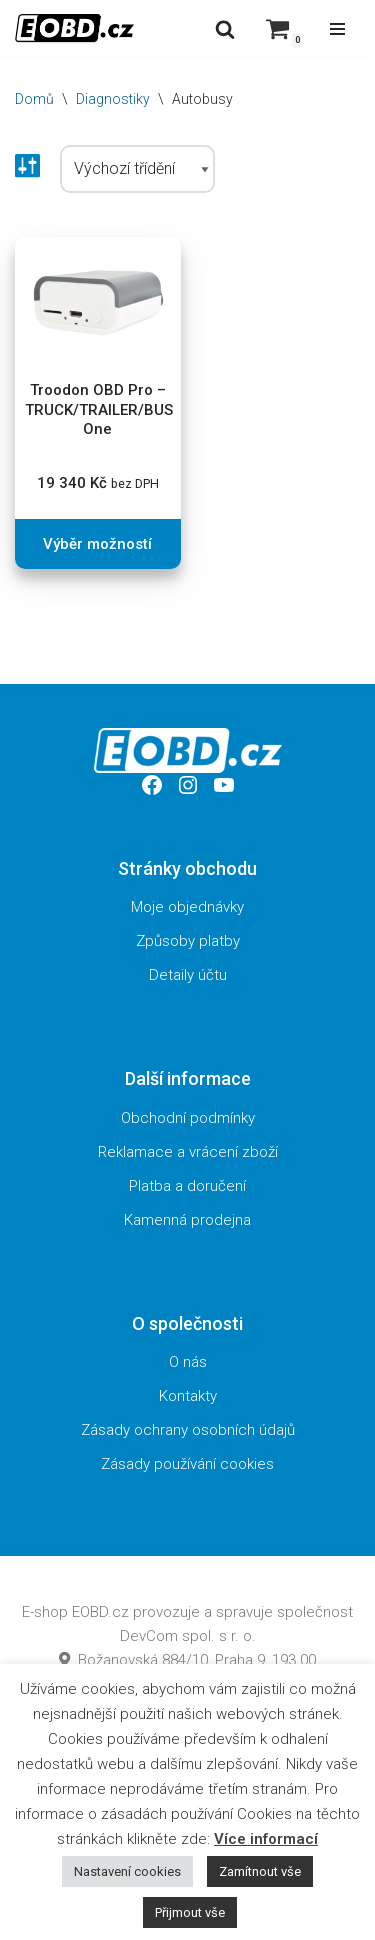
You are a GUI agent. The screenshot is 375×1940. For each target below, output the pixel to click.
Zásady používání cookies (187, 1464)
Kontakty (188, 1396)
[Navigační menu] (337, 29)
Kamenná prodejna (187, 1220)
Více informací (266, 1839)
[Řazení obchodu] (137, 169)
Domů (34, 99)
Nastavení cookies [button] (127, 1871)
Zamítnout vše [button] (260, 1871)
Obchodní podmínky (188, 1118)
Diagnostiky (113, 99)
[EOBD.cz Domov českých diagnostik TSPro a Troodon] (75, 28)
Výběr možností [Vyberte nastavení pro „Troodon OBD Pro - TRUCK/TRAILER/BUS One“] (97, 544)
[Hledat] (225, 29)
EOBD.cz (100, 1612)
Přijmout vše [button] (190, 1912)
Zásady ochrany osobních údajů (188, 1430)
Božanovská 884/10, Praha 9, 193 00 (187, 1660)
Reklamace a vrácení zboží (188, 1152)
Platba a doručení (187, 1186)
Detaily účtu (188, 975)
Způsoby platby (188, 941)
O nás (188, 1362)
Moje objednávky (187, 907)
